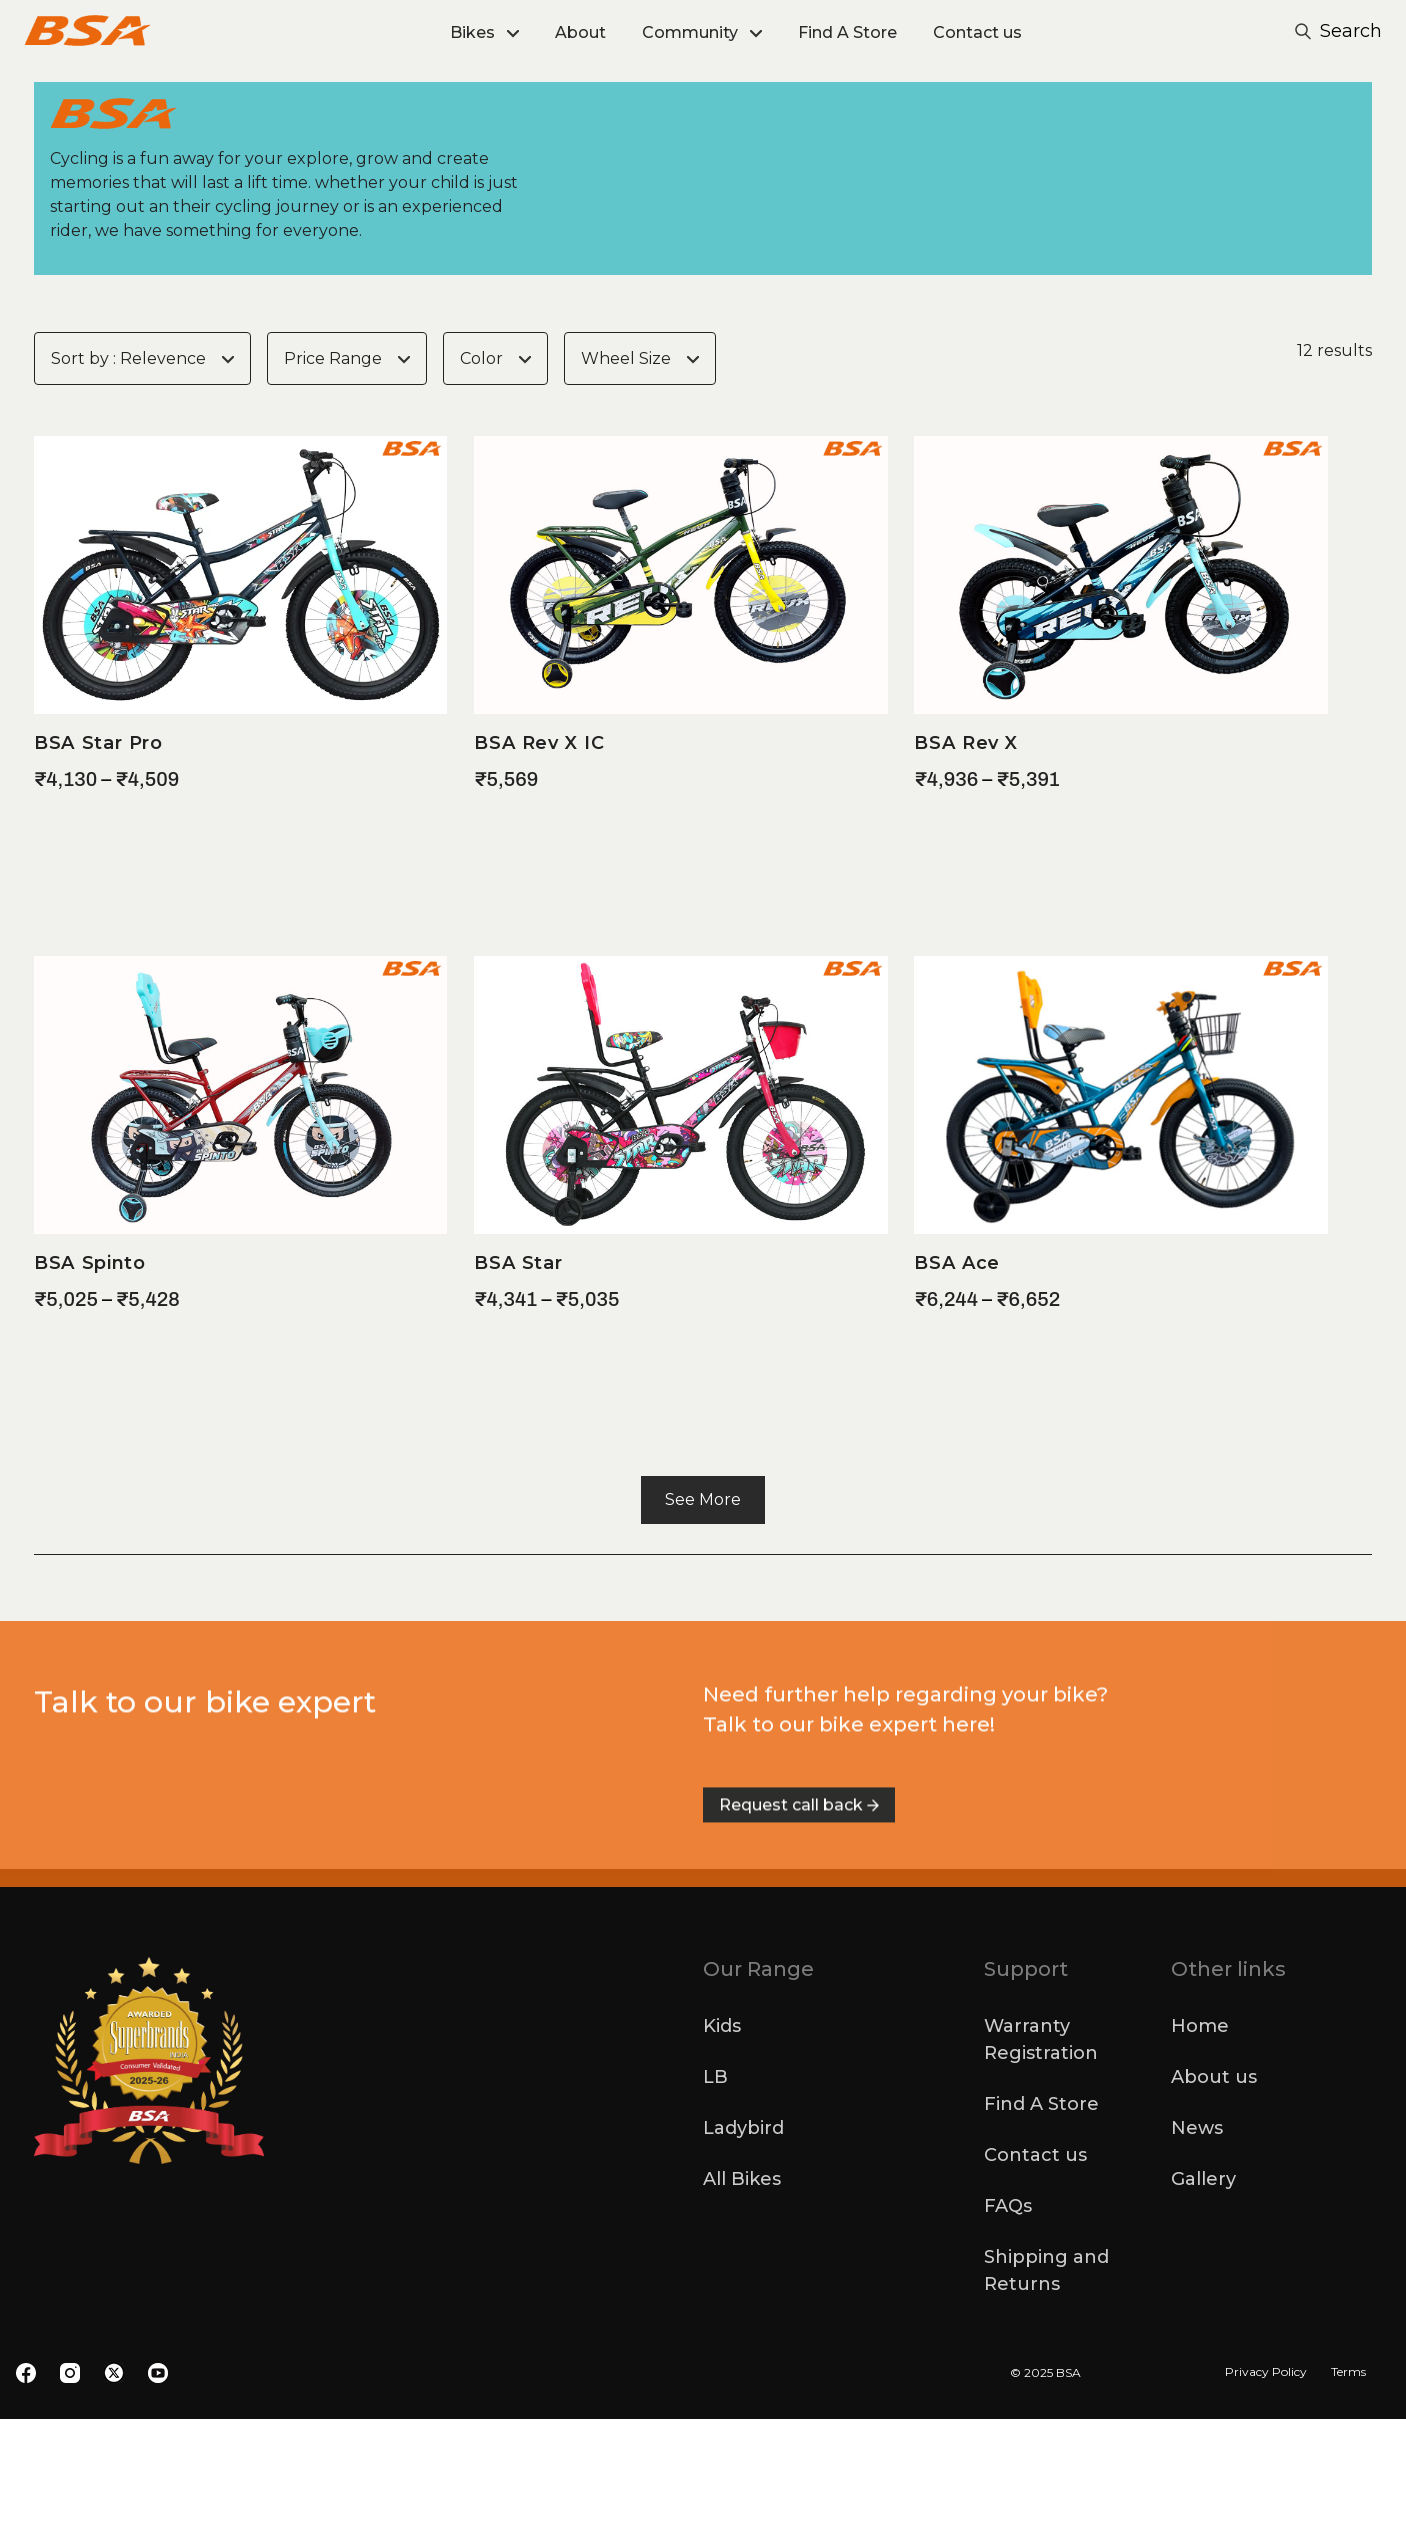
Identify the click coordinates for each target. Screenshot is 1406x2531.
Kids (722, 2138)
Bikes (472, 32)
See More (703, 1611)
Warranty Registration (1041, 2151)
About (580, 32)
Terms (1348, 2483)
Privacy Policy (1266, 2483)
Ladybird (743, 2240)
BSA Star (518, 1375)
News (1197, 2240)
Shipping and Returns (1046, 2382)
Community (690, 32)
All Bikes (742, 2291)
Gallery (1203, 2291)
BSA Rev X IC (539, 855)
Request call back (799, 1979)
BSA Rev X (966, 855)
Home (1200, 2138)
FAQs (1008, 2318)
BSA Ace (957, 1375)
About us (1214, 2189)
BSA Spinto (90, 1375)
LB (715, 2189)
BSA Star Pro (98, 855)
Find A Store (847, 32)
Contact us (977, 32)
